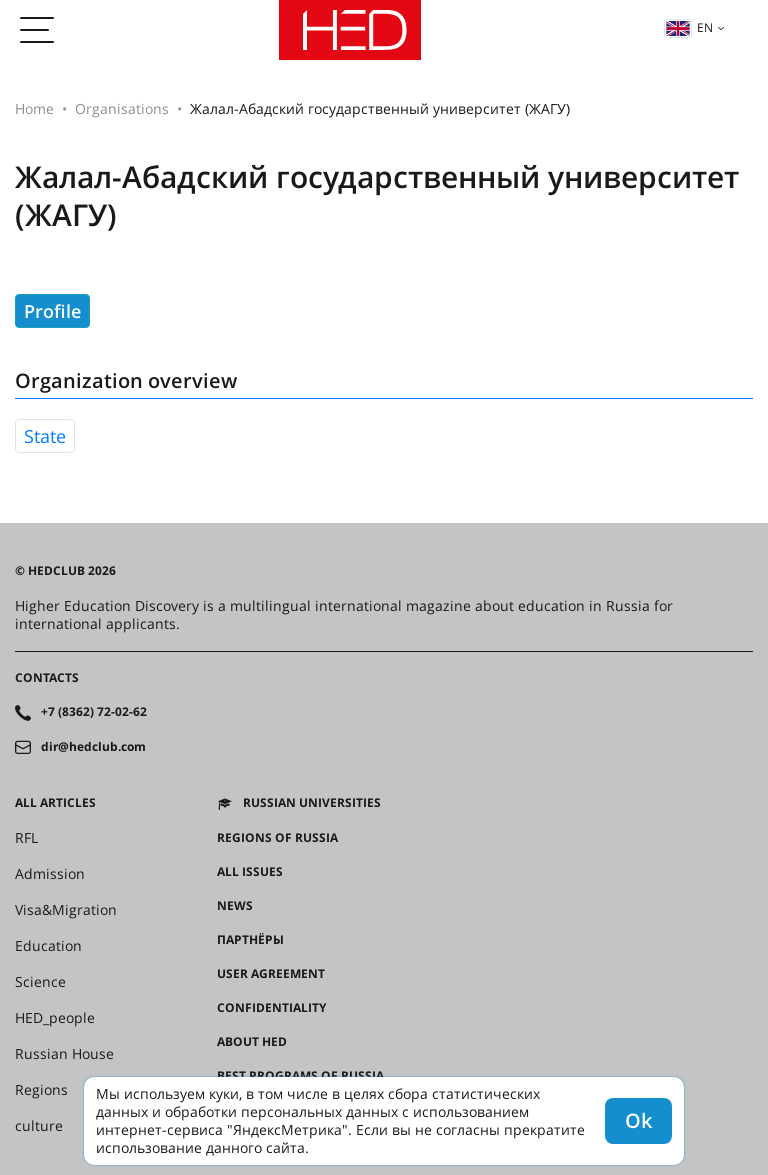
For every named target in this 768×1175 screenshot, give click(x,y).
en (689, 27)
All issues (250, 872)
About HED (252, 1042)
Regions (41, 1090)
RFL (26, 838)
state (45, 436)
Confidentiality (271, 1008)
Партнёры (250, 940)
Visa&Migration (66, 910)
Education (48, 946)
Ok (638, 1120)
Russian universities (312, 803)
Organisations (122, 108)
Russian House (64, 1054)
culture (39, 1126)
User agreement (271, 974)
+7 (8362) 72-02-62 (94, 712)
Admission (50, 874)
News (235, 906)
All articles (55, 803)
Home (34, 108)
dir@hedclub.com (93, 747)
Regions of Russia (277, 838)
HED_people (55, 1018)
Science (40, 982)
